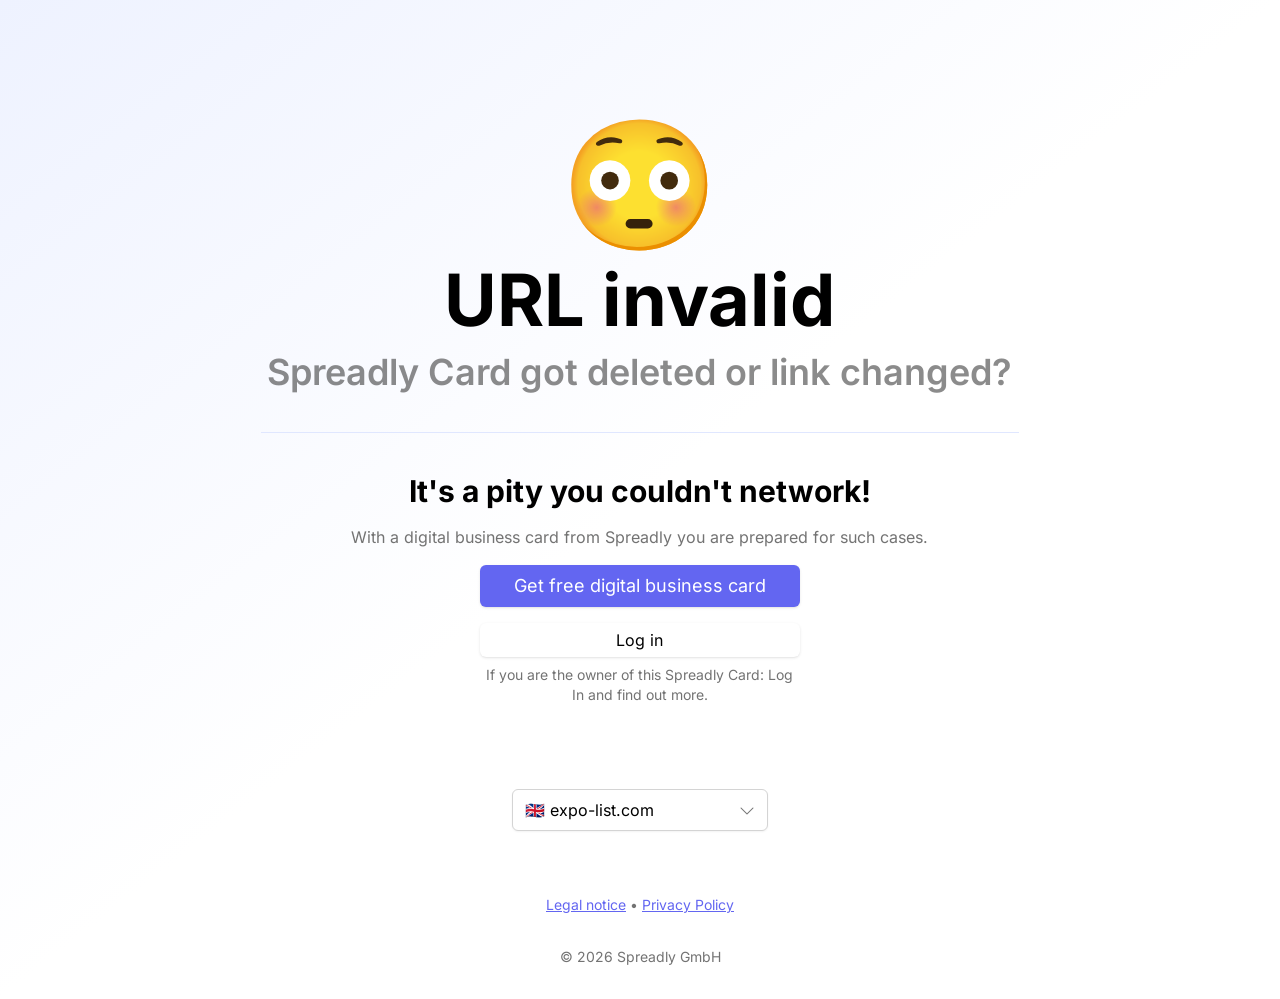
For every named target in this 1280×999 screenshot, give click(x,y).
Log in (639, 640)
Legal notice (586, 904)
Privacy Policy (688, 904)
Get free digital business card (640, 585)
